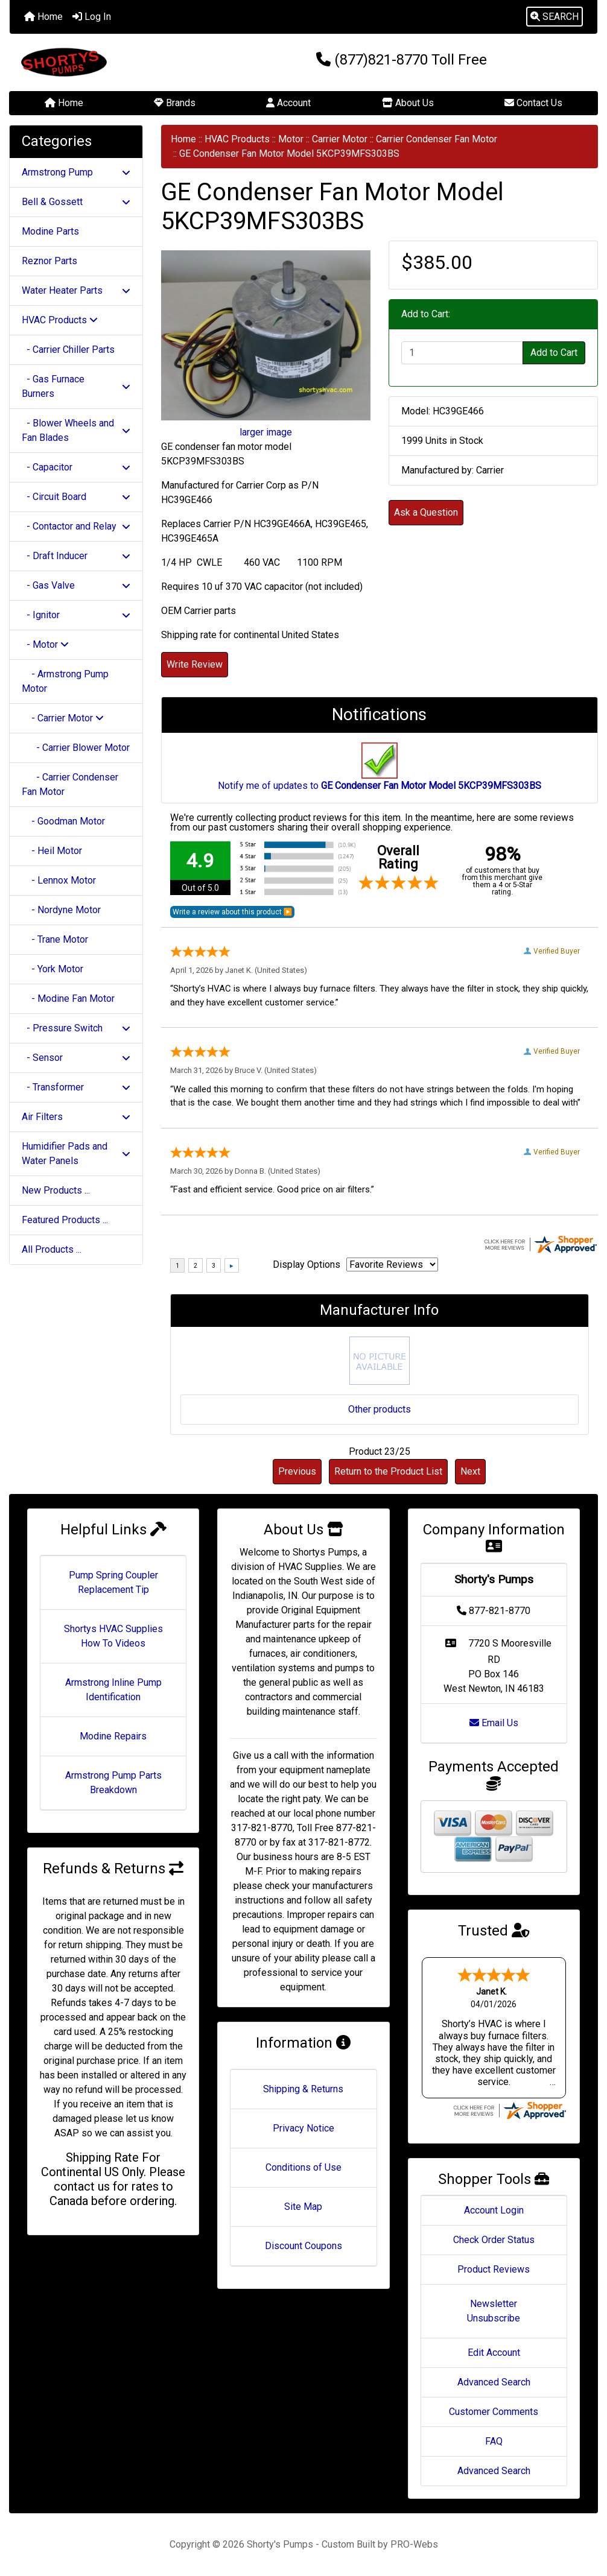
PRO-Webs (414, 2544)
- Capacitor (76, 467)
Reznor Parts (49, 261)
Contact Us (533, 103)
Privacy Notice (303, 2128)
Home (43, 16)
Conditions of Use (303, 2167)
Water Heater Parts (76, 290)
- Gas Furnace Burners (76, 386)
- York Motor (52, 969)
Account (288, 103)
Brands (174, 103)
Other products (379, 1409)
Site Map (303, 2206)
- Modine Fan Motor (68, 998)
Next (470, 1471)
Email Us (493, 1723)
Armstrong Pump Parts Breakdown (113, 1783)
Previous (297, 1471)
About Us (408, 103)
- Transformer (76, 1087)
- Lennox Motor (59, 880)
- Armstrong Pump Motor (65, 681)
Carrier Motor (339, 139)
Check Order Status (494, 2239)
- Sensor (76, 1057)
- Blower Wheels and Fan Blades (76, 430)
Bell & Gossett (76, 201)
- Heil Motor (52, 850)
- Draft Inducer (76, 556)
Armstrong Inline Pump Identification (113, 1690)
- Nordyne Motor (61, 910)
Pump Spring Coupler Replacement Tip (113, 1582)
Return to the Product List (388, 1471)
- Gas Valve (76, 585)
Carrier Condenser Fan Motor (436, 139)
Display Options (306, 1264)
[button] (554, 17)
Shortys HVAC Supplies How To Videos (113, 1636)
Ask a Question (426, 512)
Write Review (195, 664)
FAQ (494, 2441)
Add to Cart (553, 352)
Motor (291, 139)
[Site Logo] (108, 62)
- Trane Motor (55, 939)
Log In (91, 16)
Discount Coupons (303, 2246)
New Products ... (56, 1190)
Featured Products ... (65, 1220)
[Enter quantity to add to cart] (462, 352)
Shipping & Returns (303, 2089)
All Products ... (51, 1249)
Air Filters (76, 1116)
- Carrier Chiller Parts (68, 349)
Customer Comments (493, 2411)
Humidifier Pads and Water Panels (76, 1153)
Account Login (494, 2210)
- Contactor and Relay (76, 526)
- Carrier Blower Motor (76, 747)
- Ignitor (76, 615)
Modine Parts (50, 231)
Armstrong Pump (76, 172)
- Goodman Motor (63, 821)
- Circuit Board (76, 496)
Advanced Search (493, 2382)
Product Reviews (493, 2269)
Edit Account (494, 2352)
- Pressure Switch (76, 1028)
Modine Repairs (113, 1736)
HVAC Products (237, 139)
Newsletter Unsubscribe (493, 2311)
